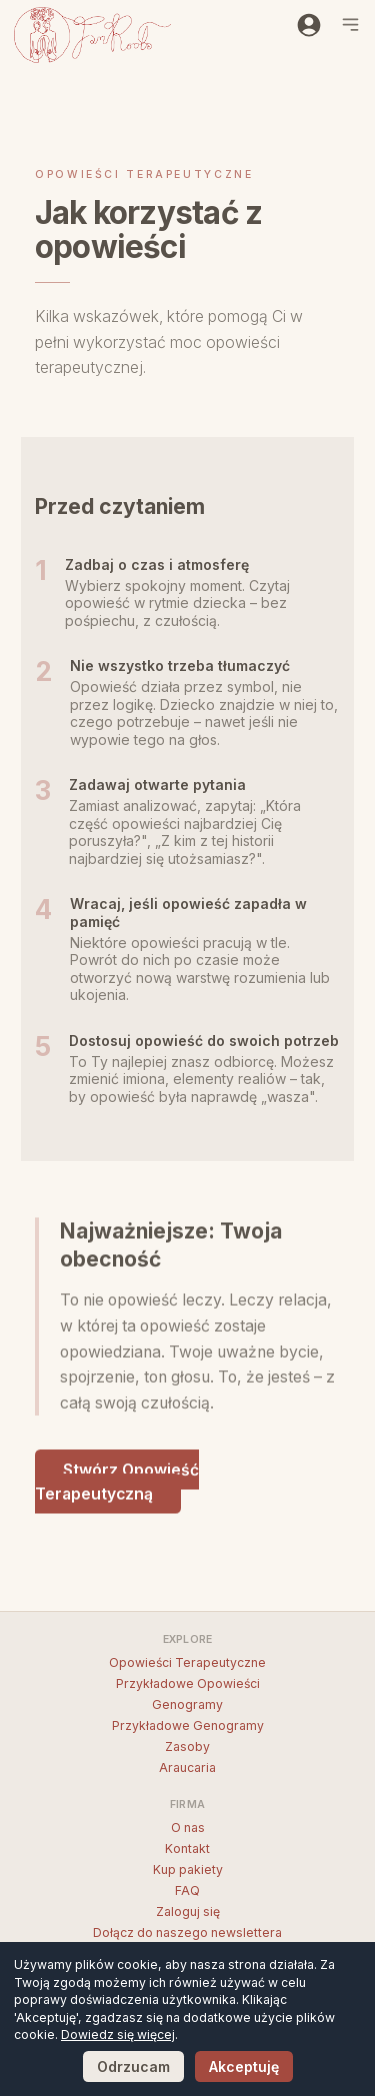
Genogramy (187, 1704)
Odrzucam (133, 2066)
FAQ (187, 1890)
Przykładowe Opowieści (188, 1683)
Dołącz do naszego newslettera (187, 1932)
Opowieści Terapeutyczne (187, 1662)
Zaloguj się (188, 1911)
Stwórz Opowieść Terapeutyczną (117, 1484)
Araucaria (187, 1767)
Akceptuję (244, 2066)
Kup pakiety (188, 1869)
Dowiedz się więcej (118, 2034)
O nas (188, 1827)
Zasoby (187, 1746)
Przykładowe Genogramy (188, 1725)
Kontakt (187, 1848)
